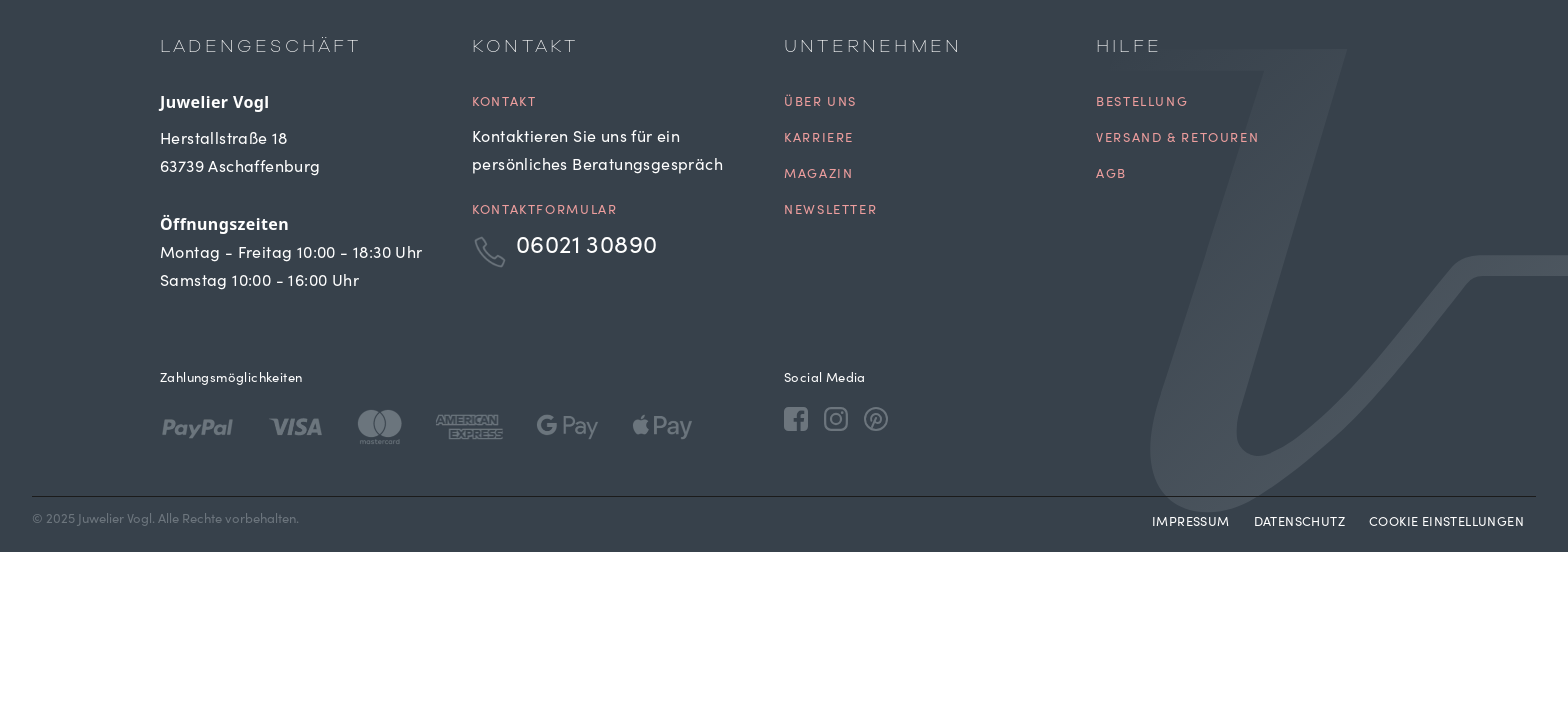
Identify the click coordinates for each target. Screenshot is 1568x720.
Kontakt (504, 103)
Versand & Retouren (1177, 139)
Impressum (1191, 523)
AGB (1111, 175)
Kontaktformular (544, 211)
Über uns (820, 103)
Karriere (819, 139)
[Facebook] (796, 418)
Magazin (818, 175)
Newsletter (830, 211)
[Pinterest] (876, 418)
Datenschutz (1299, 523)
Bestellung (1142, 103)
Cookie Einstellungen (1446, 523)
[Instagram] (836, 418)
